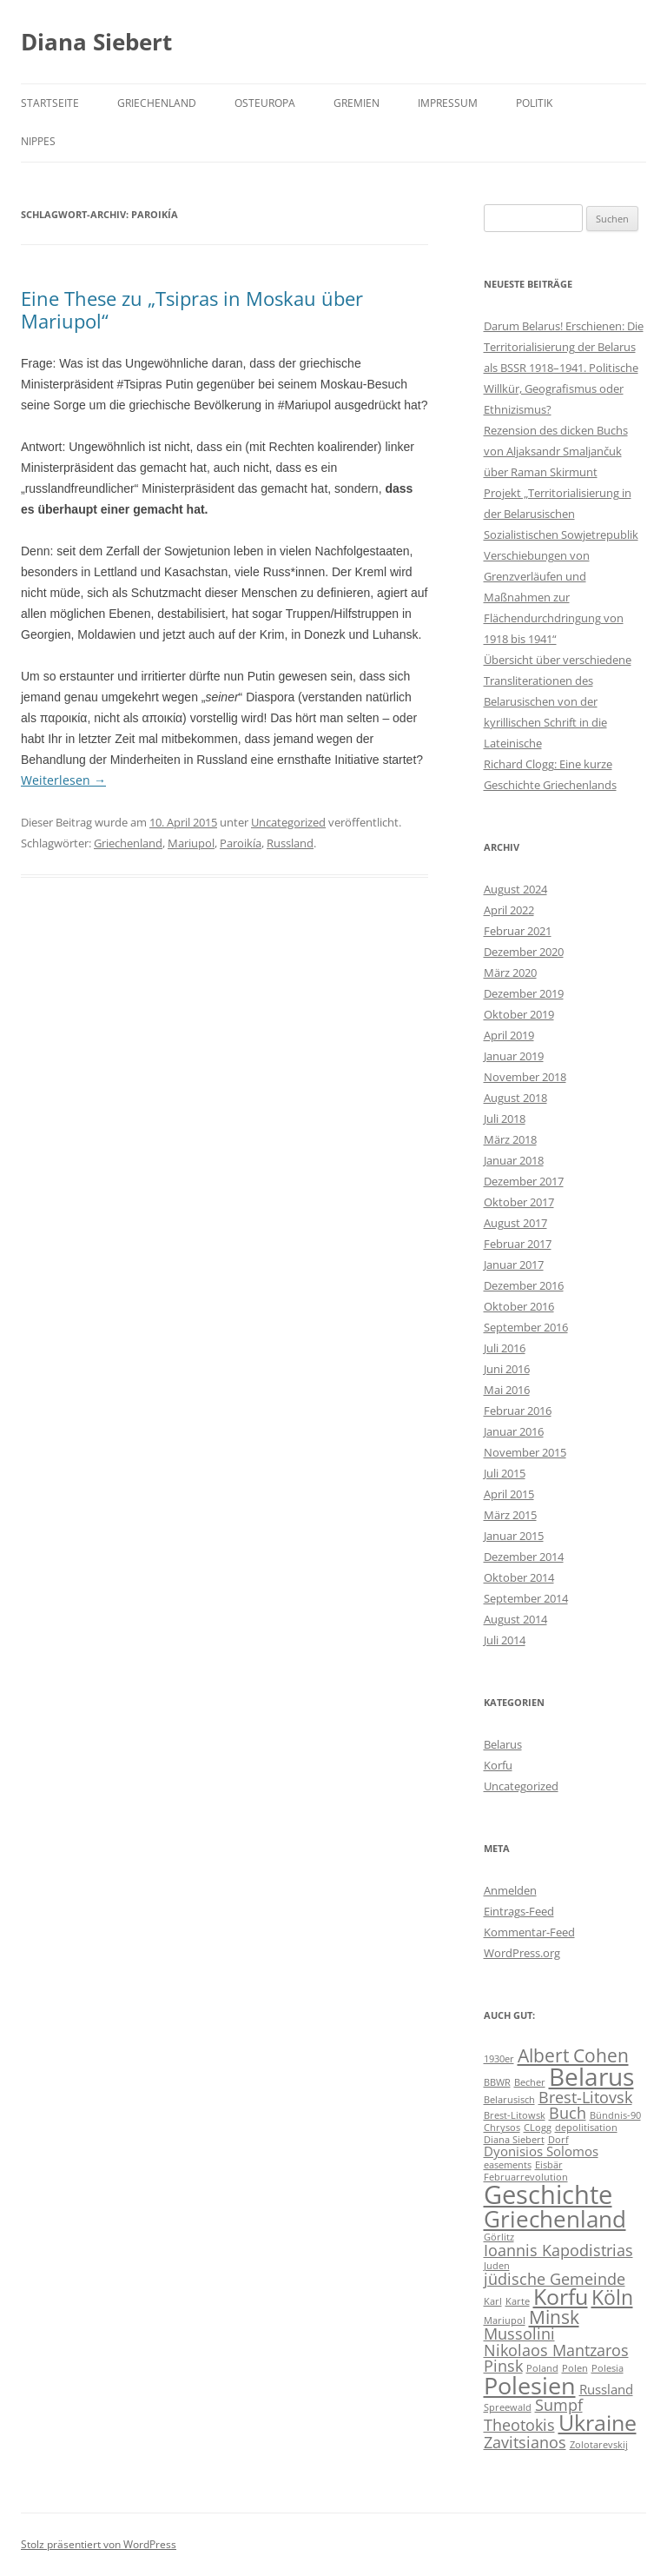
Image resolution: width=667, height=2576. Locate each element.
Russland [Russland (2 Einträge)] (606, 2389)
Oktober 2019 (519, 1014)
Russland (290, 843)
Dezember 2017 (524, 1181)
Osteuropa (264, 103)
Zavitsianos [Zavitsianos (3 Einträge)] (525, 2442)
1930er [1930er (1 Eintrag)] (499, 2059)
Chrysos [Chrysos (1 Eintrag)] (502, 2127)
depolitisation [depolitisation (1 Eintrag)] (586, 2127)
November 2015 (525, 1452)
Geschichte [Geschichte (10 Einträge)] (548, 2194)
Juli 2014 (504, 1640)
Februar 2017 (517, 1243)
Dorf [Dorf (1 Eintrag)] (558, 2140)
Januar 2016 (514, 1431)
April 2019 (509, 1035)
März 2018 (510, 1139)
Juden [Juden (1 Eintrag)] (497, 2266)
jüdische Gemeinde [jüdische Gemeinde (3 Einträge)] (554, 2278)
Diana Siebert (96, 41)
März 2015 (510, 1515)
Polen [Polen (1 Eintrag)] (575, 2368)
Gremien (357, 103)
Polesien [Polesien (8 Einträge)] (530, 2385)
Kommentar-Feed (529, 1932)
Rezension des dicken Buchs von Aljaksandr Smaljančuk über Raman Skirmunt (556, 451)
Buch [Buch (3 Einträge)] (567, 2112)
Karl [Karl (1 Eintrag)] (493, 2301)
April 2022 (509, 910)
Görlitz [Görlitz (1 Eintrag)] (499, 2237)
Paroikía (240, 843)
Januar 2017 (514, 1264)
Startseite (50, 103)
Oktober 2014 (519, 1577)
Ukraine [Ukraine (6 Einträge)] (597, 2422)
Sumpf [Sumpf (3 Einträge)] (559, 2404)
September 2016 (526, 1327)
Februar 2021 (517, 931)
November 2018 (525, 1077)
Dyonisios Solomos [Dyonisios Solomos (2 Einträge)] (541, 2151)
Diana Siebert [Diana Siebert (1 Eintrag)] (514, 2140)
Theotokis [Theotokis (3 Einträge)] (519, 2424)
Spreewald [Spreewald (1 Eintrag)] (508, 2407)
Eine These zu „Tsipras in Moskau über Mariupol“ (192, 309)
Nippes (38, 141)
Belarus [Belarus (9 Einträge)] (591, 2076)
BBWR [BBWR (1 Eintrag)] (497, 2082)
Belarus (503, 1744)
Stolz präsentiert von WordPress (98, 2544)
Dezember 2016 (524, 1285)
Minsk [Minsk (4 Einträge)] (554, 2317)
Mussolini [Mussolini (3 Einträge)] (519, 2333)
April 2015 (509, 1494)
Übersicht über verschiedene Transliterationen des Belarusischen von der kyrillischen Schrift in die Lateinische (557, 701)
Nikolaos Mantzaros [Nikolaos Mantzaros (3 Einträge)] (556, 2350)
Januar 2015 (514, 1536)
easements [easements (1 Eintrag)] (508, 2165)
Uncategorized (288, 822)
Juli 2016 (504, 1348)
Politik (534, 103)
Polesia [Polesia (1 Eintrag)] (607, 2368)
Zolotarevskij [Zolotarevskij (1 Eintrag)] (599, 2445)
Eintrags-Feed (519, 1911)
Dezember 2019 (524, 993)
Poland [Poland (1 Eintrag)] (542, 2368)
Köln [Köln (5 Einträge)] (612, 2297)
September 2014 (526, 1598)
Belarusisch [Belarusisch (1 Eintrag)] (509, 2100)
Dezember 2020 (524, 951)
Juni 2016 (507, 1369)
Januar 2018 (514, 1160)
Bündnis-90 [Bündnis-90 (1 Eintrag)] (615, 2115)
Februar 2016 (517, 1410)
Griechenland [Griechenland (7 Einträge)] (555, 2218)
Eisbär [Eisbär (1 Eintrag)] (549, 2165)
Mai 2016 (507, 1390)
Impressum (448, 103)
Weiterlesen (63, 780)
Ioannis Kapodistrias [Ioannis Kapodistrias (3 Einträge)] (558, 2250)
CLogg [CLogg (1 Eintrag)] (537, 2127)
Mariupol (191, 843)
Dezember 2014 (524, 1556)
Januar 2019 (514, 1056)
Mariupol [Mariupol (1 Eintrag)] (504, 2320)
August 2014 (515, 1619)
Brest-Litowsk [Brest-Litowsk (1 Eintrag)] (514, 2115)
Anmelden (510, 1890)
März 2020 (510, 972)
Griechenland (156, 103)
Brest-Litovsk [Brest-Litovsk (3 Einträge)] (585, 2097)
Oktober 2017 (519, 1202)
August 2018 (515, 1097)
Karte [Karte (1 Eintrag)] (517, 2301)
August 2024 (515, 889)
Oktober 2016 (519, 1306)
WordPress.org (522, 1953)
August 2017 (515, 1223)
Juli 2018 (504, 1118)
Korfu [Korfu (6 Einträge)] (560, 2296)
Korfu (498, 1765)
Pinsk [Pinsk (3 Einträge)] (503, 2365)
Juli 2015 (504, 1473)
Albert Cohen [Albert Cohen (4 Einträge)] (573, 2055)
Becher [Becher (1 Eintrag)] (529, 2082)
